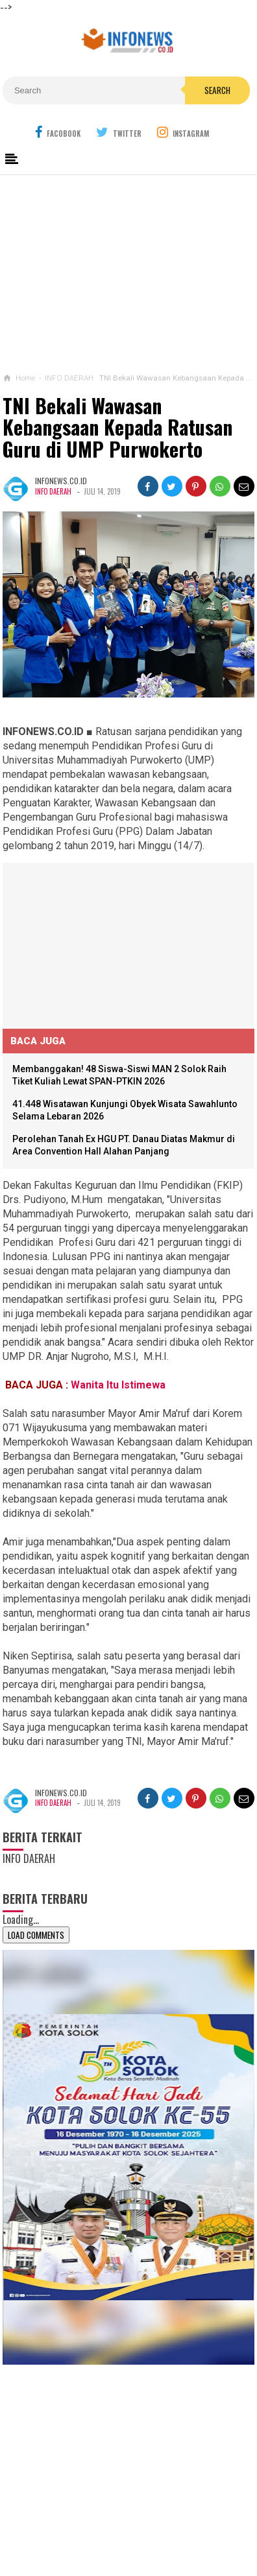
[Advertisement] (128, 271)
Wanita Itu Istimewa (119, 1385)
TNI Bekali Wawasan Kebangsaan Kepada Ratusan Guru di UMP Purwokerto (117, 427)
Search (217, 90)
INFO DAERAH (53, 491)
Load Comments (36, 1934)
